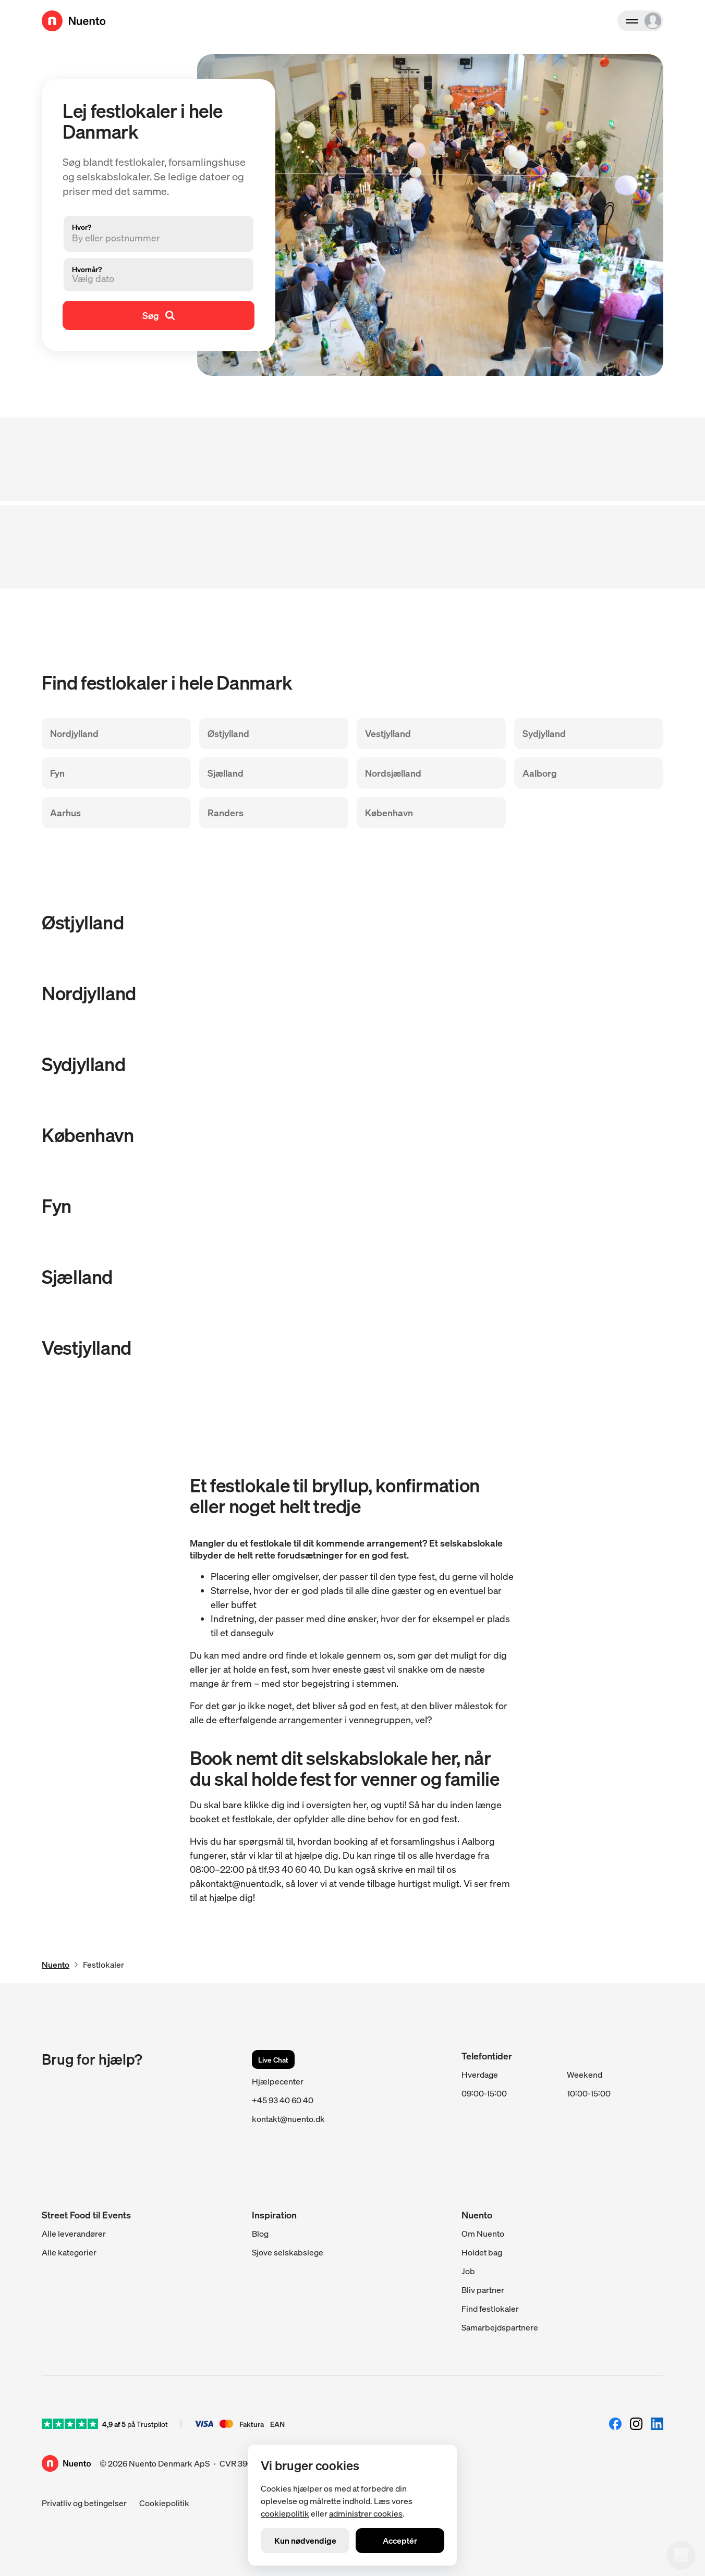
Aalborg (539, 773)
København (389, 812)
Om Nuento (482, 2233)
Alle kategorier (69, 2252)
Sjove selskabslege (287, 2252)
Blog (260, 2233)
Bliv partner (482, 2289)
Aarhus (65, 812)
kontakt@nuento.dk (288, 2118)
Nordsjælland (393, 773)
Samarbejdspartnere (499, 2327)
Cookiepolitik (164, 2502)
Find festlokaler (490, 2308)
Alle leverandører (74, 2233)
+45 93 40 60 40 (282, 2099)
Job (468, 2270)
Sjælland (226, 773)
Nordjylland (74, 733)
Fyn (57, 773)
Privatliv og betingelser (84, 2502)
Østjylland (228, 733)
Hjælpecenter (277, 2081)
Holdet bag (481, 2252)
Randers (226, 812)
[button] (150, 278)
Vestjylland (388, 733)
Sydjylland (544, 733)
